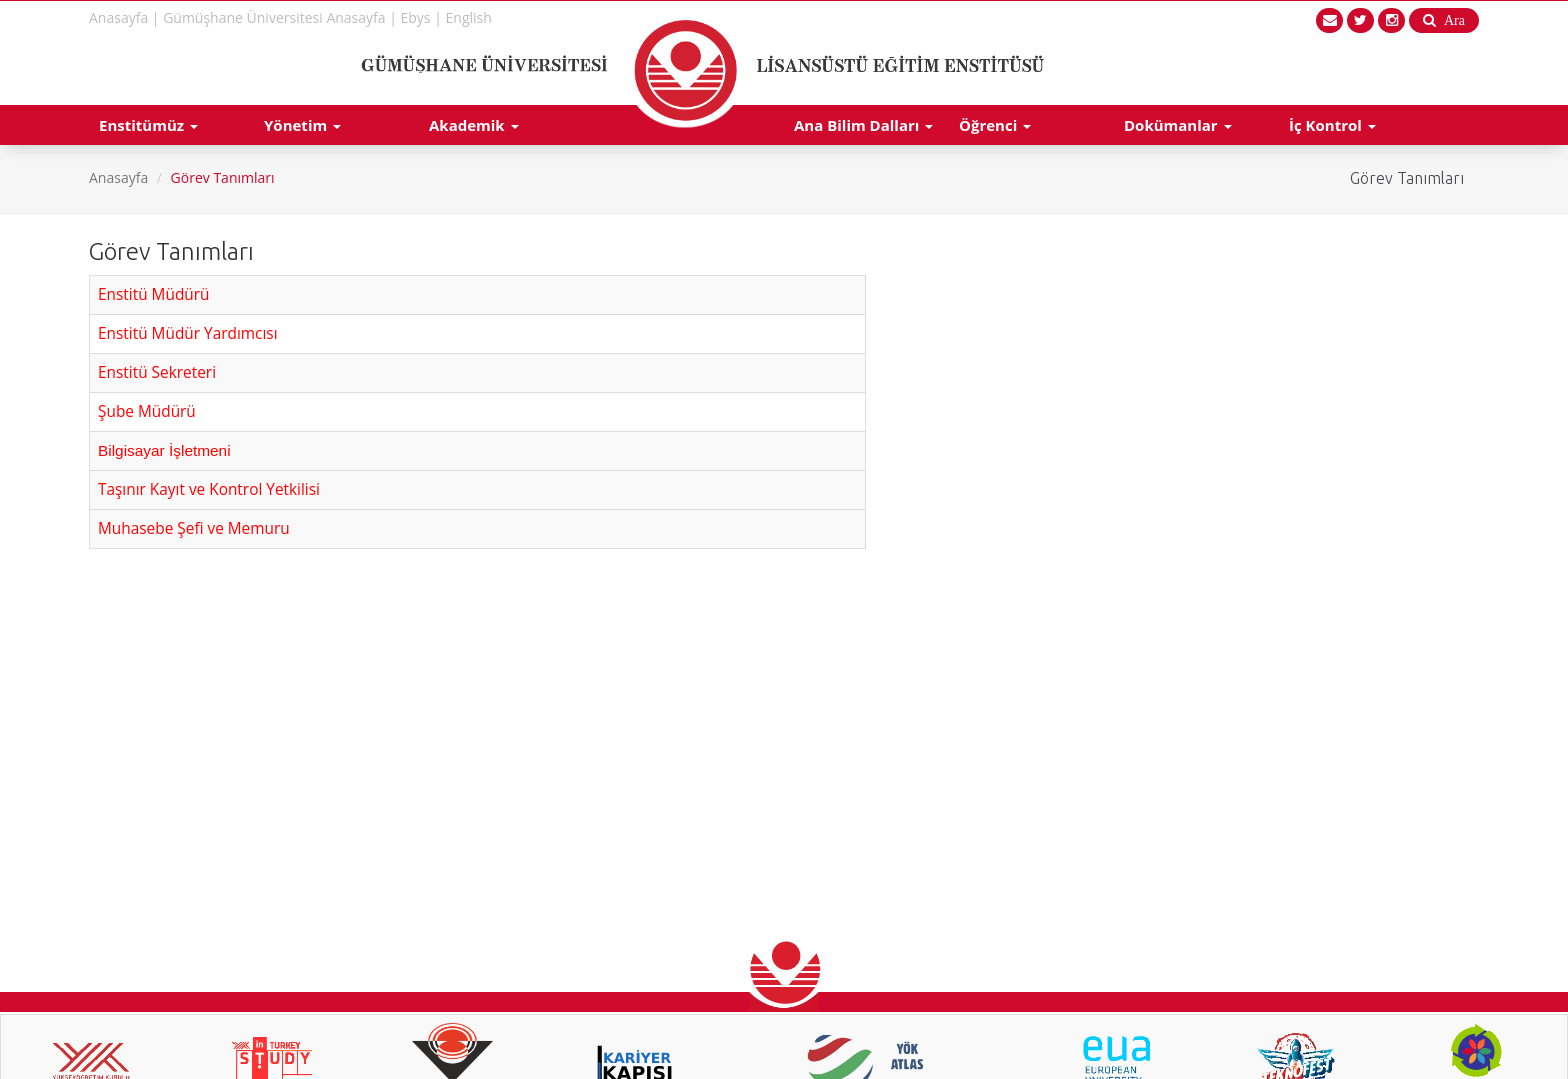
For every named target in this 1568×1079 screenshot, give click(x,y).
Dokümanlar (1178, 125)
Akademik (474, 125)
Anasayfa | (124, 17)
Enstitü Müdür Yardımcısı (188, 333)
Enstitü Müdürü (153, 294)
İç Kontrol (1332, 125)
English (469, 17)
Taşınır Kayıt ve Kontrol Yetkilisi (209, 489)
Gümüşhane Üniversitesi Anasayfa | (280, 17)
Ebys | (421, 17)
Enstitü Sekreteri (157, 372)
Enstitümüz (148, 125)
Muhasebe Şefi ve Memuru (194, 528)
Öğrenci (995, 125)
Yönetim (302, 125)
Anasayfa (118, 177)
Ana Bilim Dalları (863, 125)
